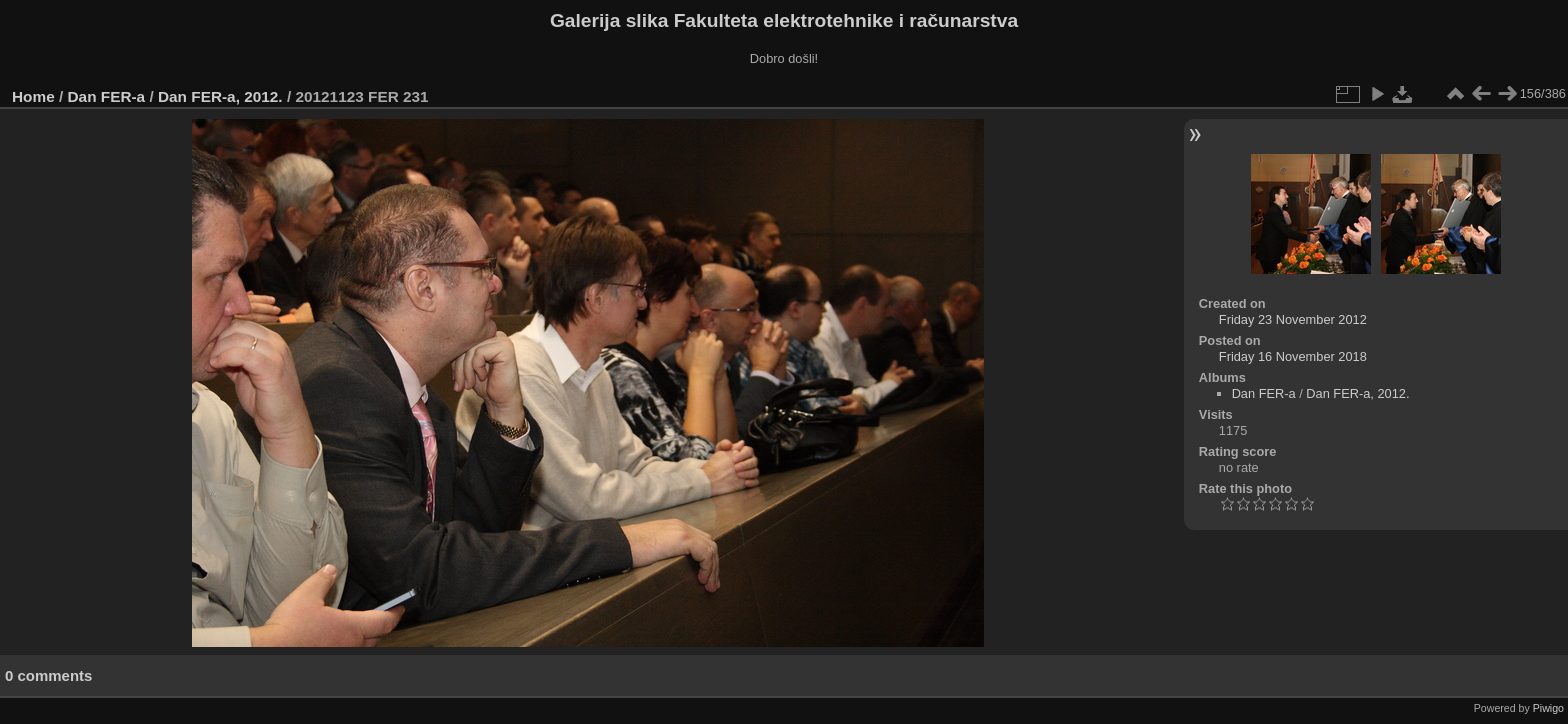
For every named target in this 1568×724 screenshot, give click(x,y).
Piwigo (1548, 708)
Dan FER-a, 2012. (220, 96)
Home (33, 96)
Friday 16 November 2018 (1293, 356)
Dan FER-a (107, 96)
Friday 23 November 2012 (1293, 319)
